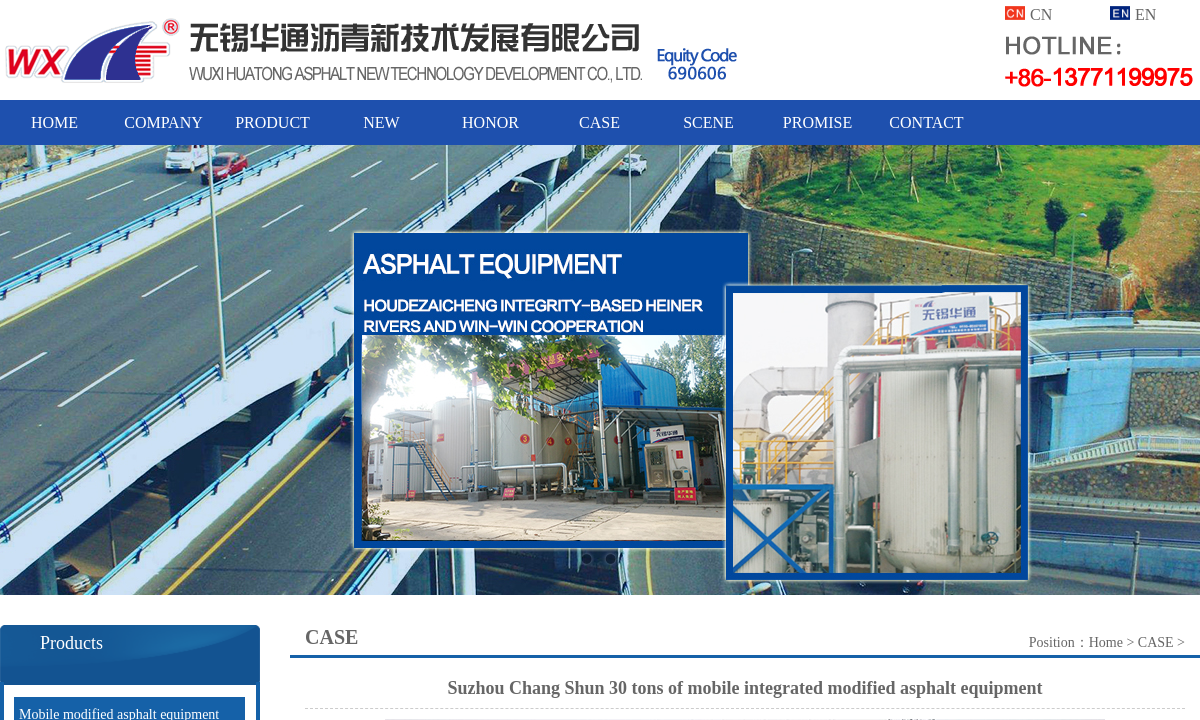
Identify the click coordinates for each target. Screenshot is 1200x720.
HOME (54, 122)
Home (1106, 642)
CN (1041, 14)
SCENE (708, 122)
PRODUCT (272, 122)
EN (1145, 14)
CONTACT (926, 122)
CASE (599, 122)
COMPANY (163, 122)
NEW (381, 122)
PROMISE (817, 122)
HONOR (490, 122)
